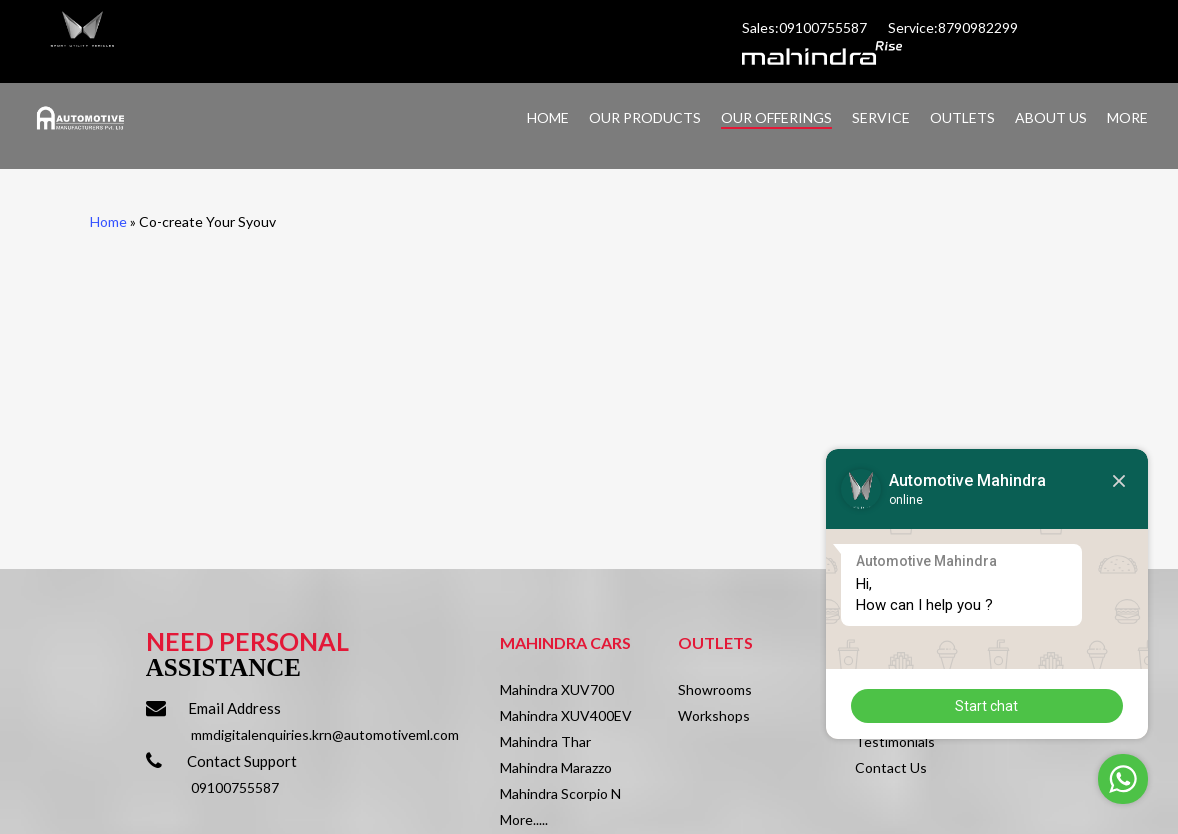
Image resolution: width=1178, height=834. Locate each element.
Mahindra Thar (545, 741)
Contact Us (891, 767)
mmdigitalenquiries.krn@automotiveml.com (325, 734)
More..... (524, 819)
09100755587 (235, 787)
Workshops (714, 715)
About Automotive (914, 689)
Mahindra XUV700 (557, 689)
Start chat (1121, 705)
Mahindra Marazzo (556, 767)
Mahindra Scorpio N (560, 793)
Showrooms (715, 689)
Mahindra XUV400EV (566, 715)
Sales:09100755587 (806, 27)
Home (108, 221)
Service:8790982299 (954, 27)
